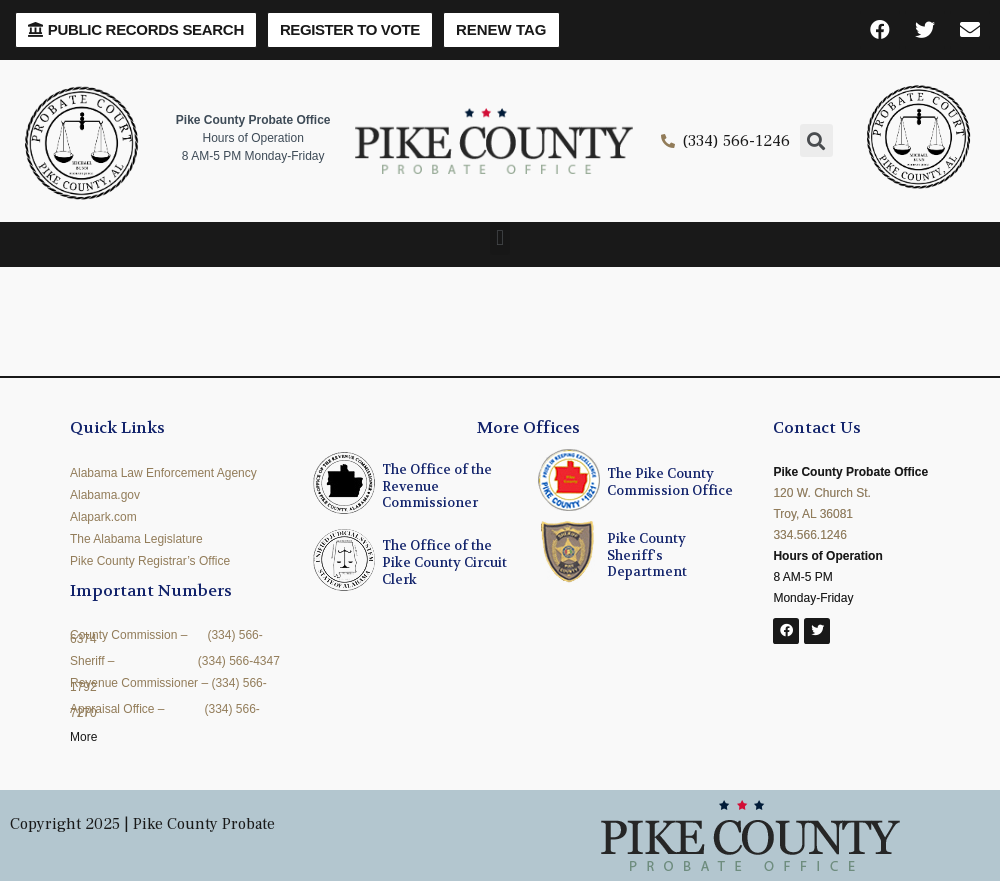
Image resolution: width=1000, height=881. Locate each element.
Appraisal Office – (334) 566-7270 (165, 711)
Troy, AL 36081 (813, 514)
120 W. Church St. (821, 493)
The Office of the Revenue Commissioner (437, 486)
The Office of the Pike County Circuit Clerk (444, 562)
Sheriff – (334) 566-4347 (175, 661)
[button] (136, 30)
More (83, 737)
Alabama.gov (105, 495)
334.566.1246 (809, 535)
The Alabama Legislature (136, 539)
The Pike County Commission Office (670, 482)
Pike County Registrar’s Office (150, 561)
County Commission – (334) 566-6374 (166, 637)
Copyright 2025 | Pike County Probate (142, 824)
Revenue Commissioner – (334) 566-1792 (168, 685)
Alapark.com (103, 517)
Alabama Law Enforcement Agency (163, 473)
